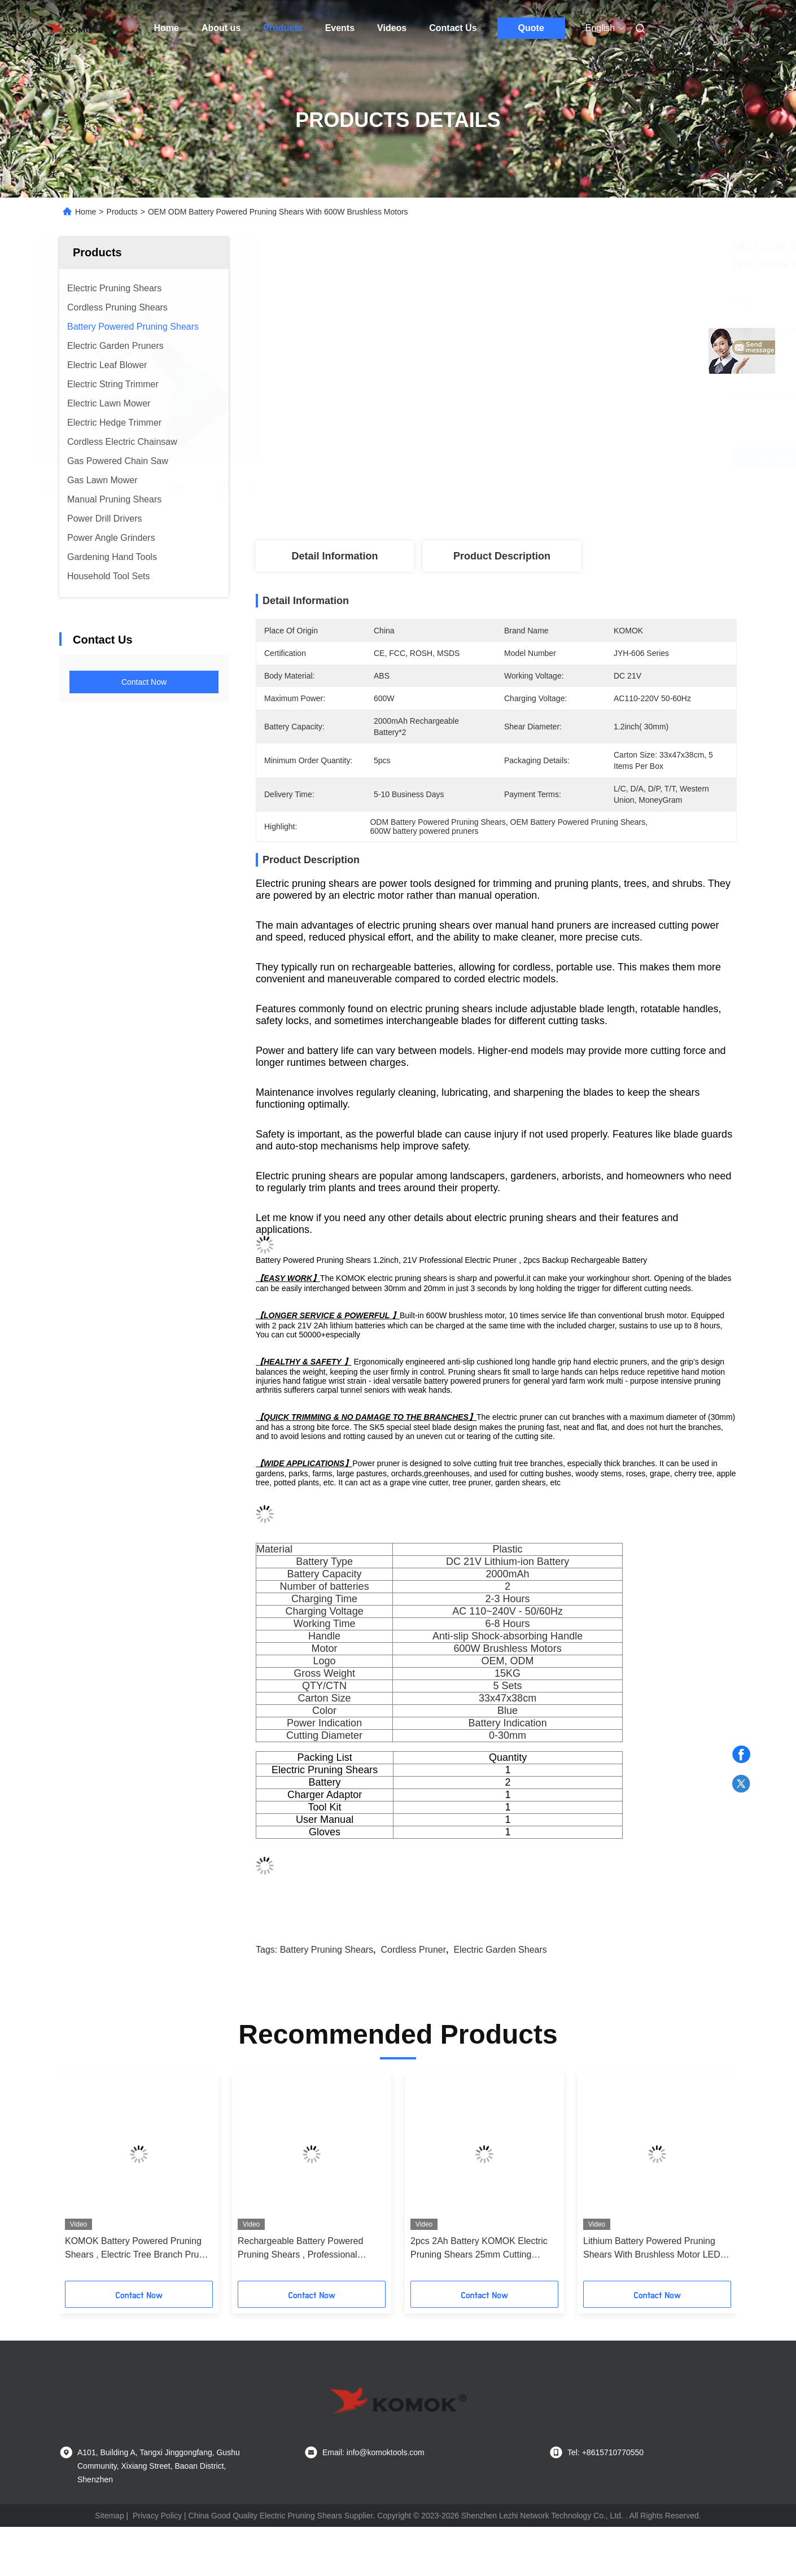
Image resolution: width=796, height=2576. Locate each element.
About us (221, 28)
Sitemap (109, 2515)
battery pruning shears (326, 1949)
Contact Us (452, 28)
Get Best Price (570, 457)
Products (282, 28)
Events (340, 28)
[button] (83, 2180)
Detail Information (334, 556)
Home (166, 28)
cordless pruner (413, 1949)
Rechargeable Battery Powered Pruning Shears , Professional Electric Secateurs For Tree (300, 2249)
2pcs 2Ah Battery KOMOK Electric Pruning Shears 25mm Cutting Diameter (479, 2249)
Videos (391, 28)
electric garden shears (499, 1949)
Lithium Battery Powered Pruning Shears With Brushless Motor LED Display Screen (651, 2249)
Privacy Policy (157, 2515)
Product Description (501, 556)
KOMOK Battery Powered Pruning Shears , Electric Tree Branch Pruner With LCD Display (138, 2249)
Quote (531, 28)
